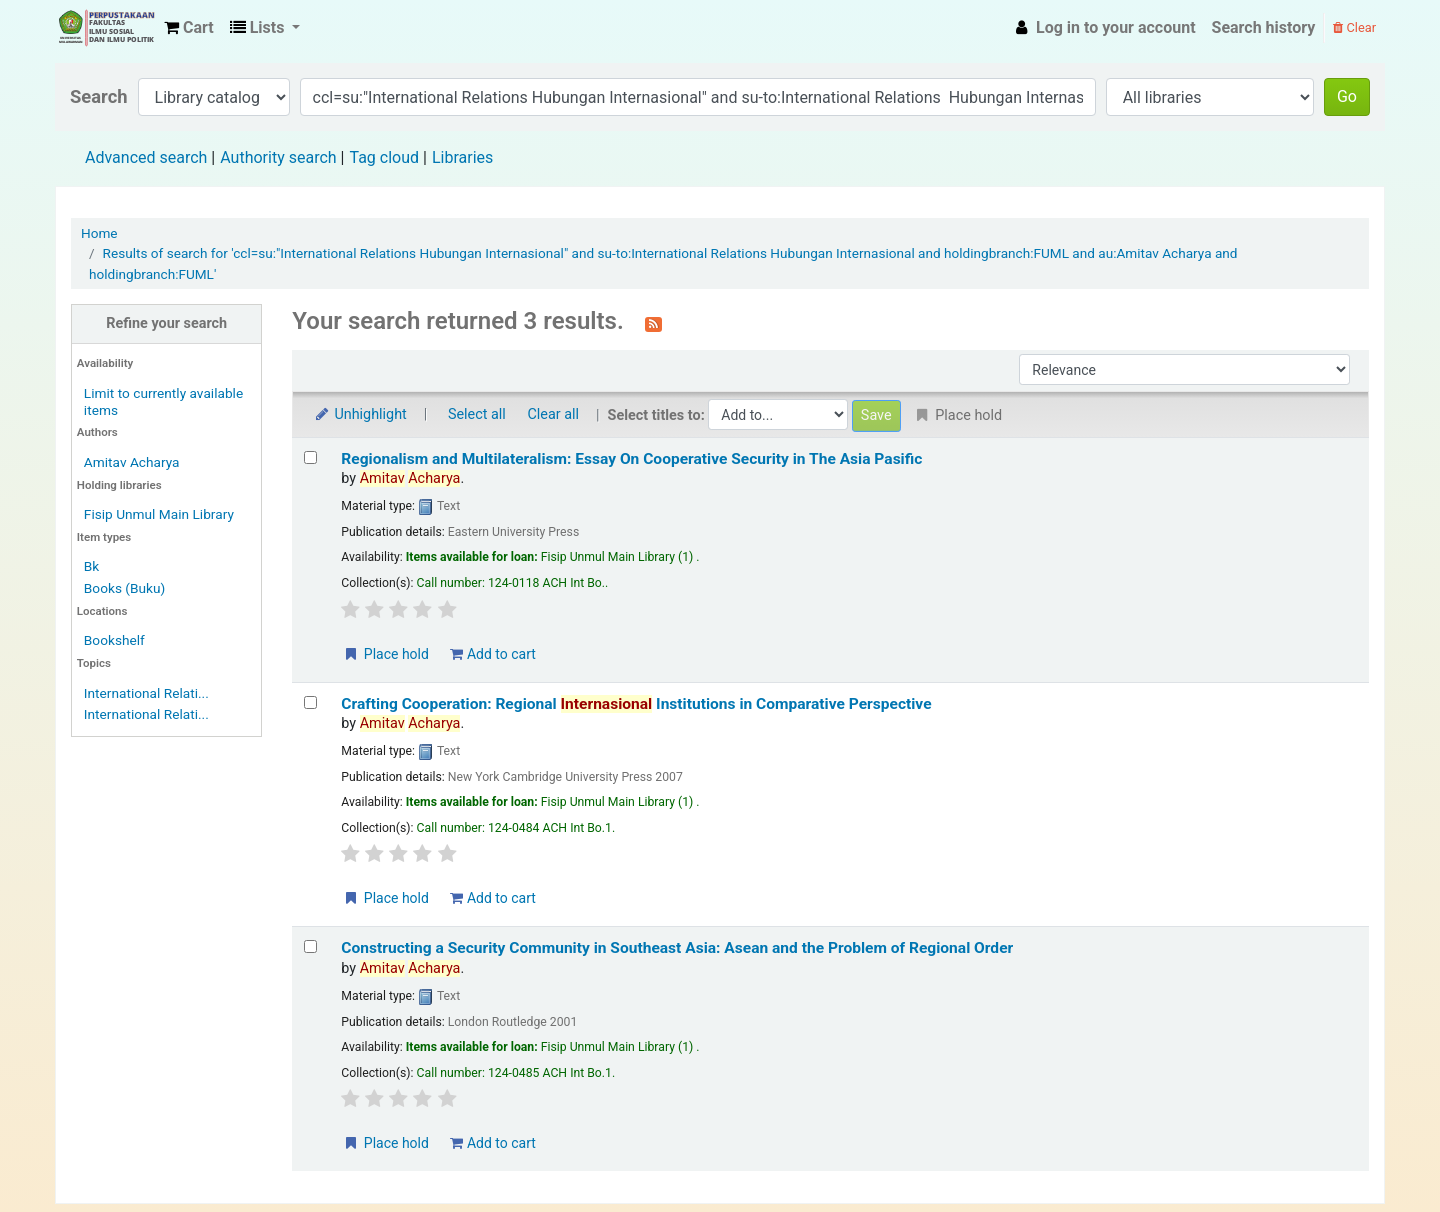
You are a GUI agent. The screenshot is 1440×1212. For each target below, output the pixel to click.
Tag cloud (384, 157)
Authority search (278, 157)
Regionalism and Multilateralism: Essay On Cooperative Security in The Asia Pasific (631, 459)
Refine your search (166, 323)
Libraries (462, 157)
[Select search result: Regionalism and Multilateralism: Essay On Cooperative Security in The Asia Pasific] (310, 457)
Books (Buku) (124, 588)
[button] (189, 28)
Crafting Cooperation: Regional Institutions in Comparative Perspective (636, 704)
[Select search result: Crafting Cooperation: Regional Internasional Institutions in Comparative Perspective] (310, 702)
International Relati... (146, 693)
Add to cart (492, 654)
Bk (91, 566)
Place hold (385, 654)
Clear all (553, 414)
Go (1347, 96)
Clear (1354, 27)
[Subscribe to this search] (653, 323)
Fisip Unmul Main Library (106, 28)
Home (99, 233)
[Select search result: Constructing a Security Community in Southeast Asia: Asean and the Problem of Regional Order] (310, 946)
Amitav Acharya (132, 462)
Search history (1264, 27)
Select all (477, 414)
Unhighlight (359, 414)
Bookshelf (114, 640)
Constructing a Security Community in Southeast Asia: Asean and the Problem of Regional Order (677, 948)
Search (99, 96)
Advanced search (146, 157)
